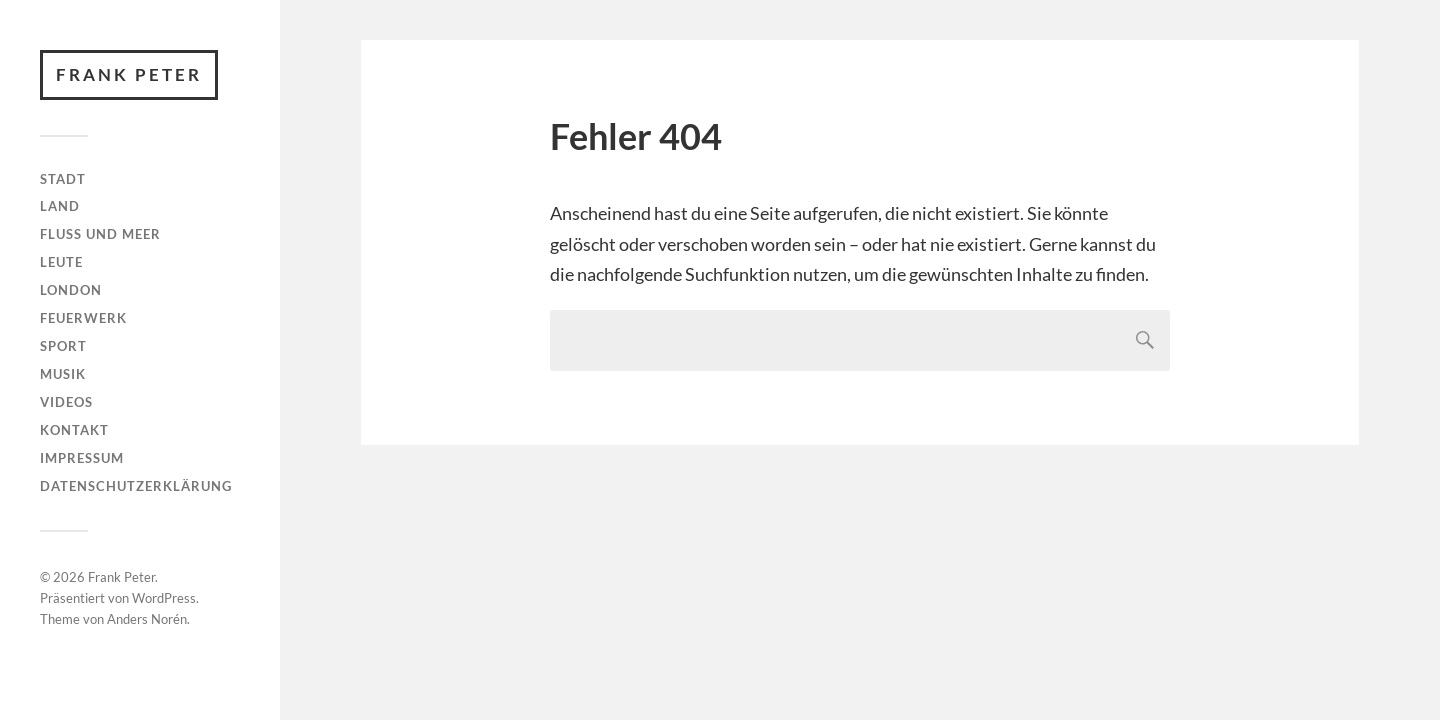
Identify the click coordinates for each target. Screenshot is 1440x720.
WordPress (164, 598)
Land (60, 206)
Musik (63, 374)
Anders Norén (147, 619)
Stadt (63, 179)
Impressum (82, 458)
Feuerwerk (83, 318)
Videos (66, 402)
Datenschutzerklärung (136, 486)
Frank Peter (129, 74)
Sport (63, 346)
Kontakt (74, 430)
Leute (61, 262)
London (71, 290)
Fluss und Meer (100, 234)
